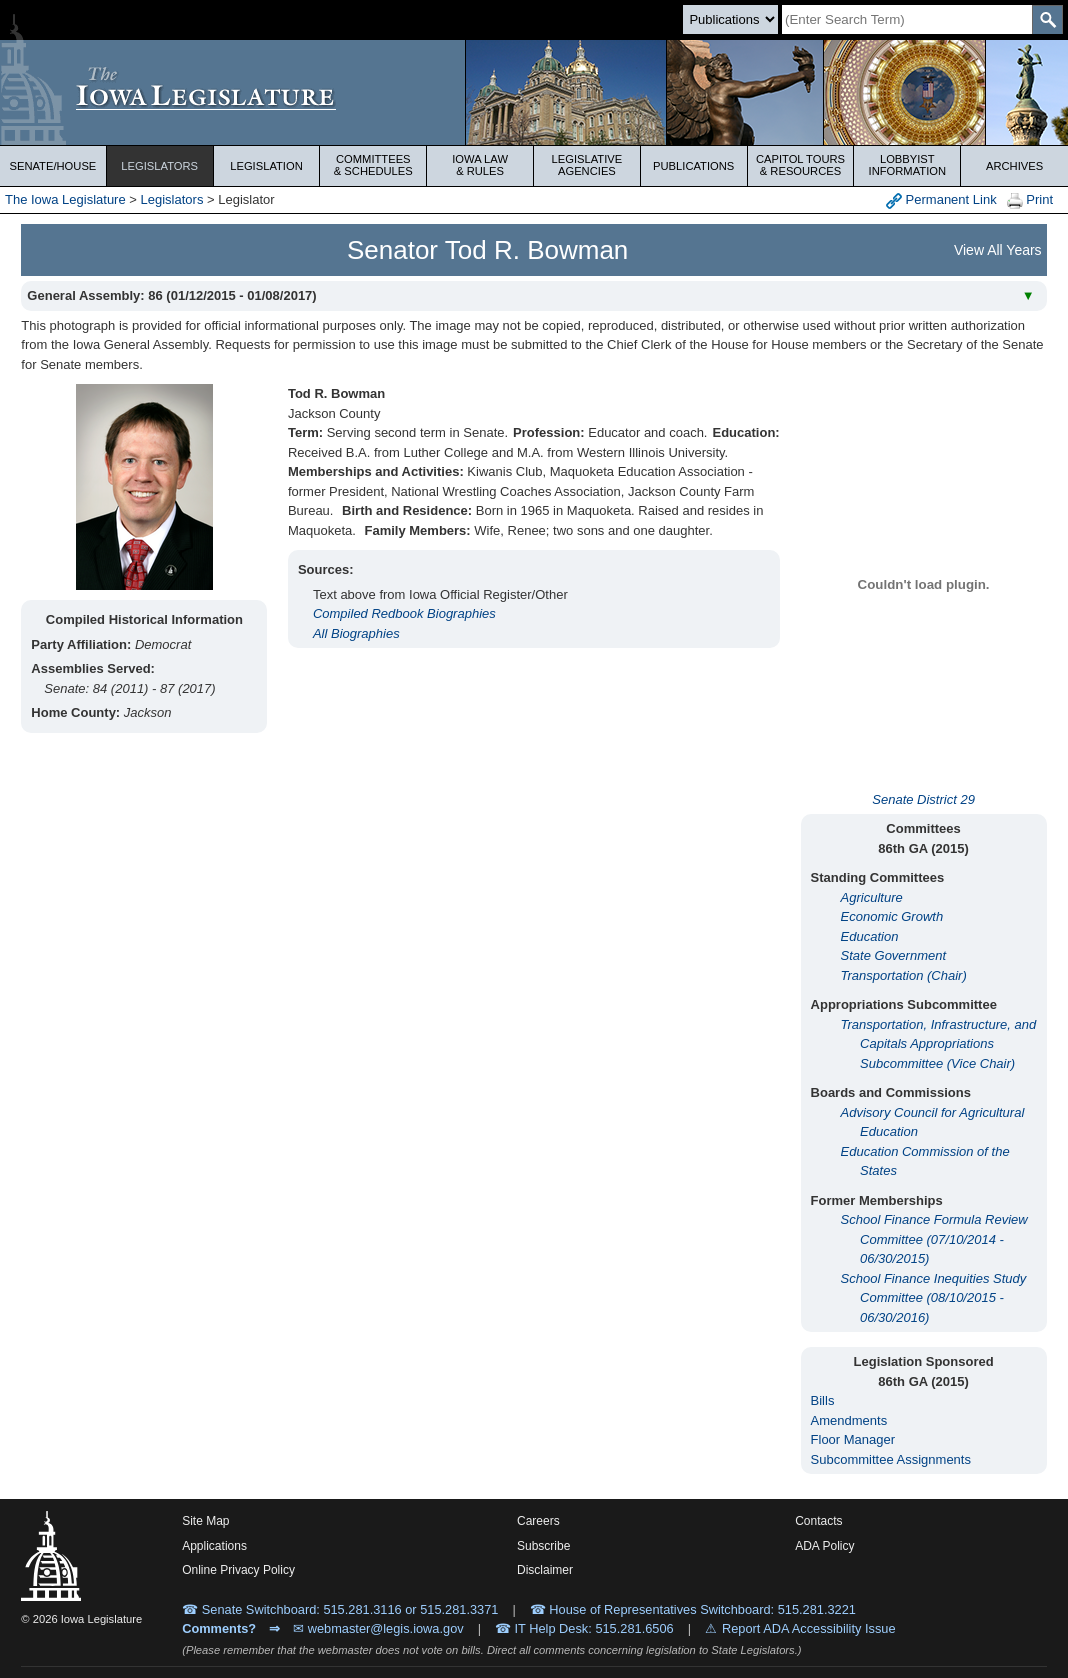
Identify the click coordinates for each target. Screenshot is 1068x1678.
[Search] (907, 19)
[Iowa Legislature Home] (534, 92)
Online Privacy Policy (238, 1570)
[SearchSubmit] (1047, 19)
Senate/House (52, 166)
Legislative (587, 165)
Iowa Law (480, 165)
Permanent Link (941, 200)
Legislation (266, 166)
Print (1030, 200)
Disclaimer (545, 1570)
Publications (693, 166)
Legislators (159, 166)
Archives (1014, 166)
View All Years (998, 250)
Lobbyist (907, 165)
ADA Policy (824, 1546)
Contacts (818, 1521)
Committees (373, 165)
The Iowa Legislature (65, 199)
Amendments (849, 1420)
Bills (823, 1400)
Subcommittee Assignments (891, 1459)
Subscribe (543, 1546)
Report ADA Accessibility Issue (809, 1628)
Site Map (205, 1521)
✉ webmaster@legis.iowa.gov (378, 1628)
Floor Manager (853, 1439)
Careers (538, 1521)
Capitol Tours (801, 165)
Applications (214, 1546)
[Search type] (730, 19)
